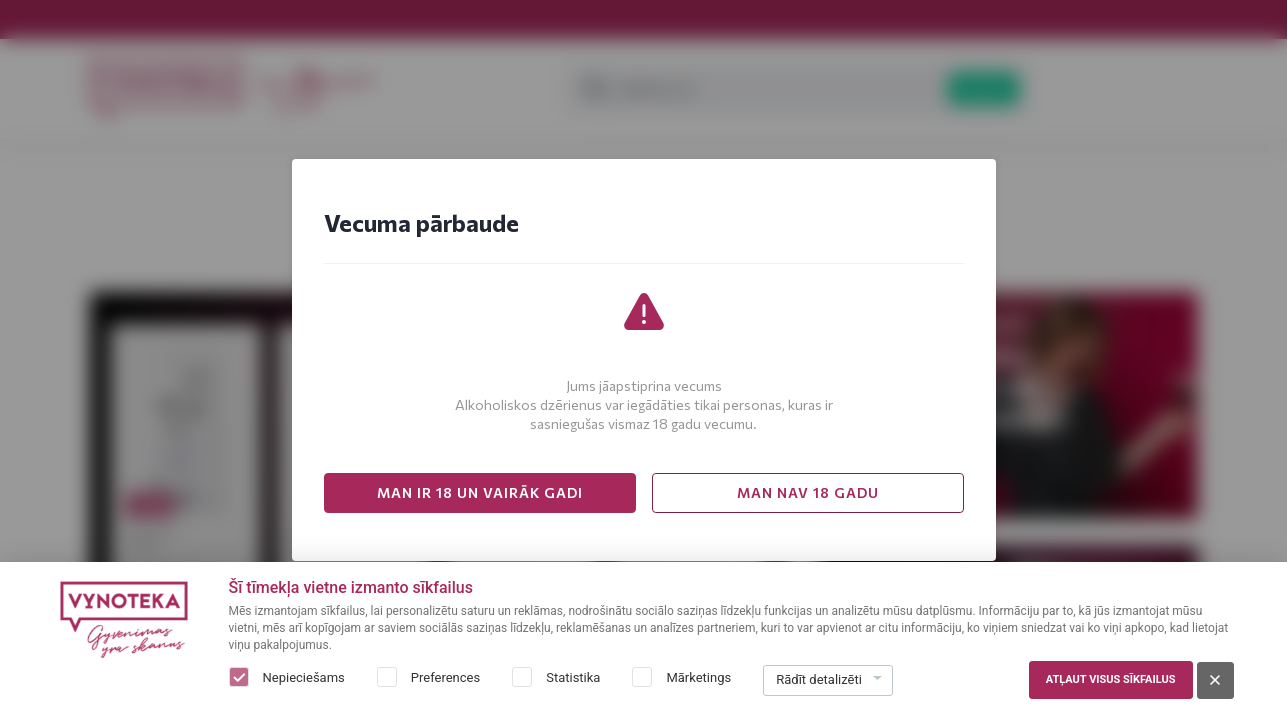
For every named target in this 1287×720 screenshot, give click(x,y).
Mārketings (698, 677)
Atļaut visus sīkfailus (1111, 679)
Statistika (573, 677)
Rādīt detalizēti (819, 679)
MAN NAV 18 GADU (808, 492)
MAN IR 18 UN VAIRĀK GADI (480, 492)
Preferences (445, 677)
